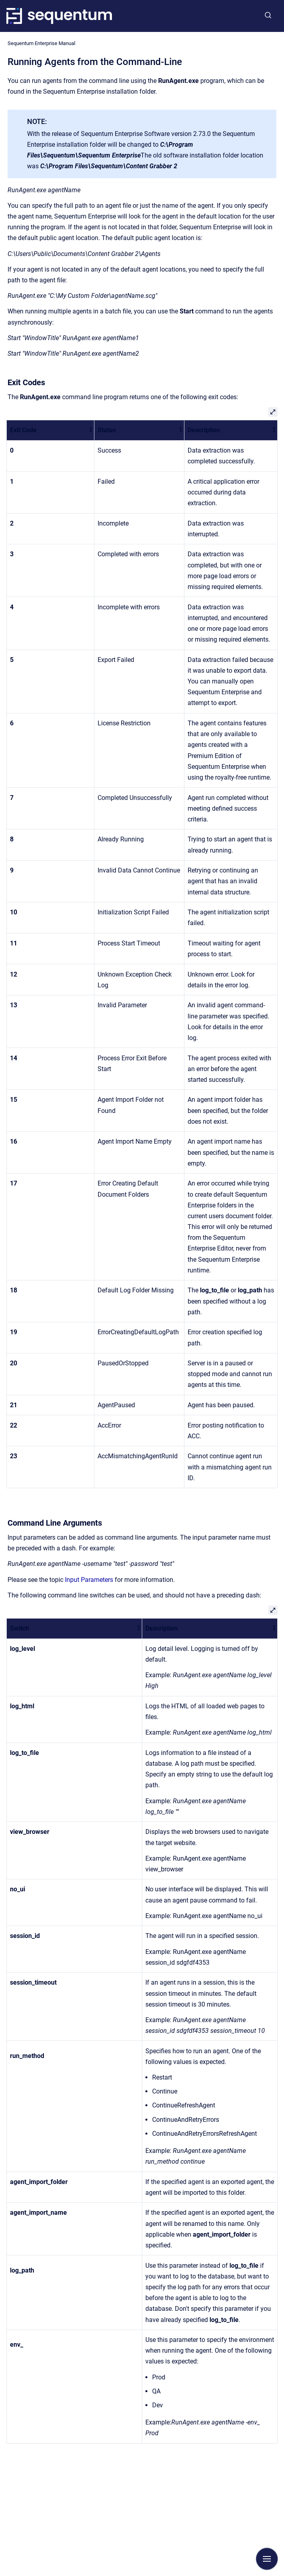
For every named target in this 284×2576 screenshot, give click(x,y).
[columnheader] (50, 430)
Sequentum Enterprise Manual (41, 43)
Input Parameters (89, 1579)
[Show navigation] (267, 2559)
